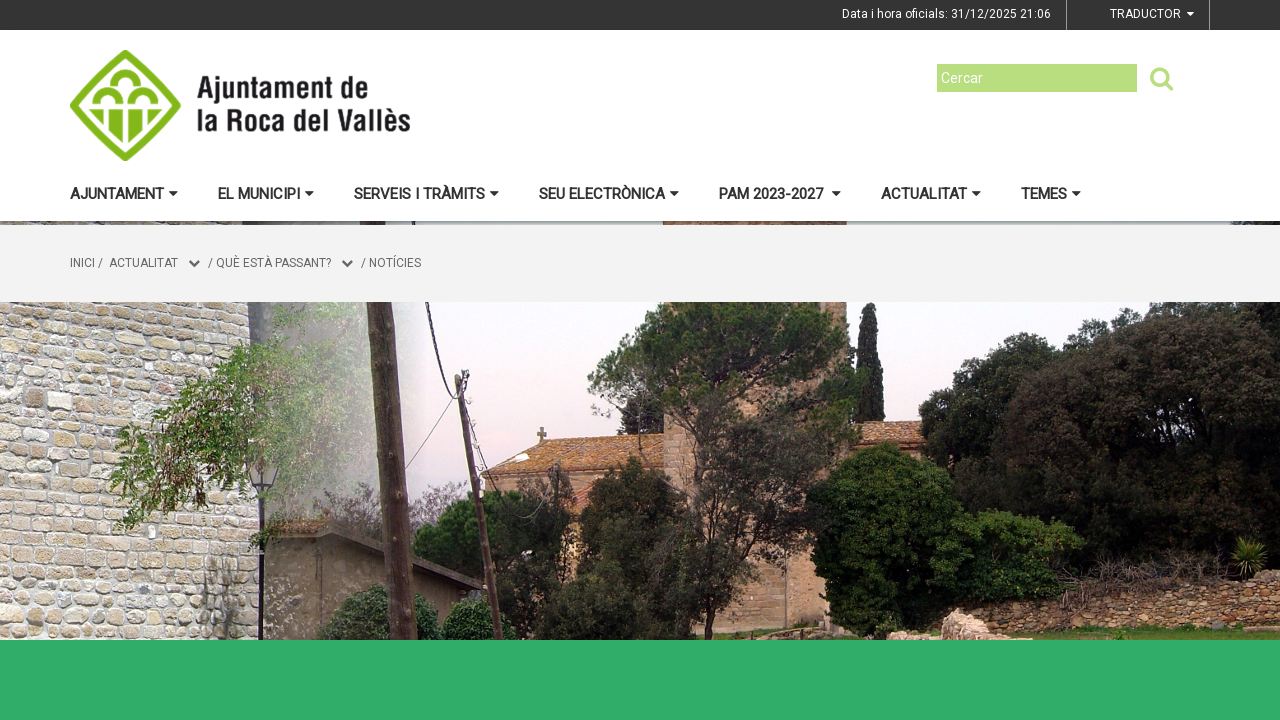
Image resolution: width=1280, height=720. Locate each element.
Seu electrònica (609, 194)
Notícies (395, 263)
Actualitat (931, 194)
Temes (1051, 194)
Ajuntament (124, 194)
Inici (82, 263)
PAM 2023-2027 (780, 194)
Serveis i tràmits (426, 194)
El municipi (266, 194)
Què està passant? (273, 263)
